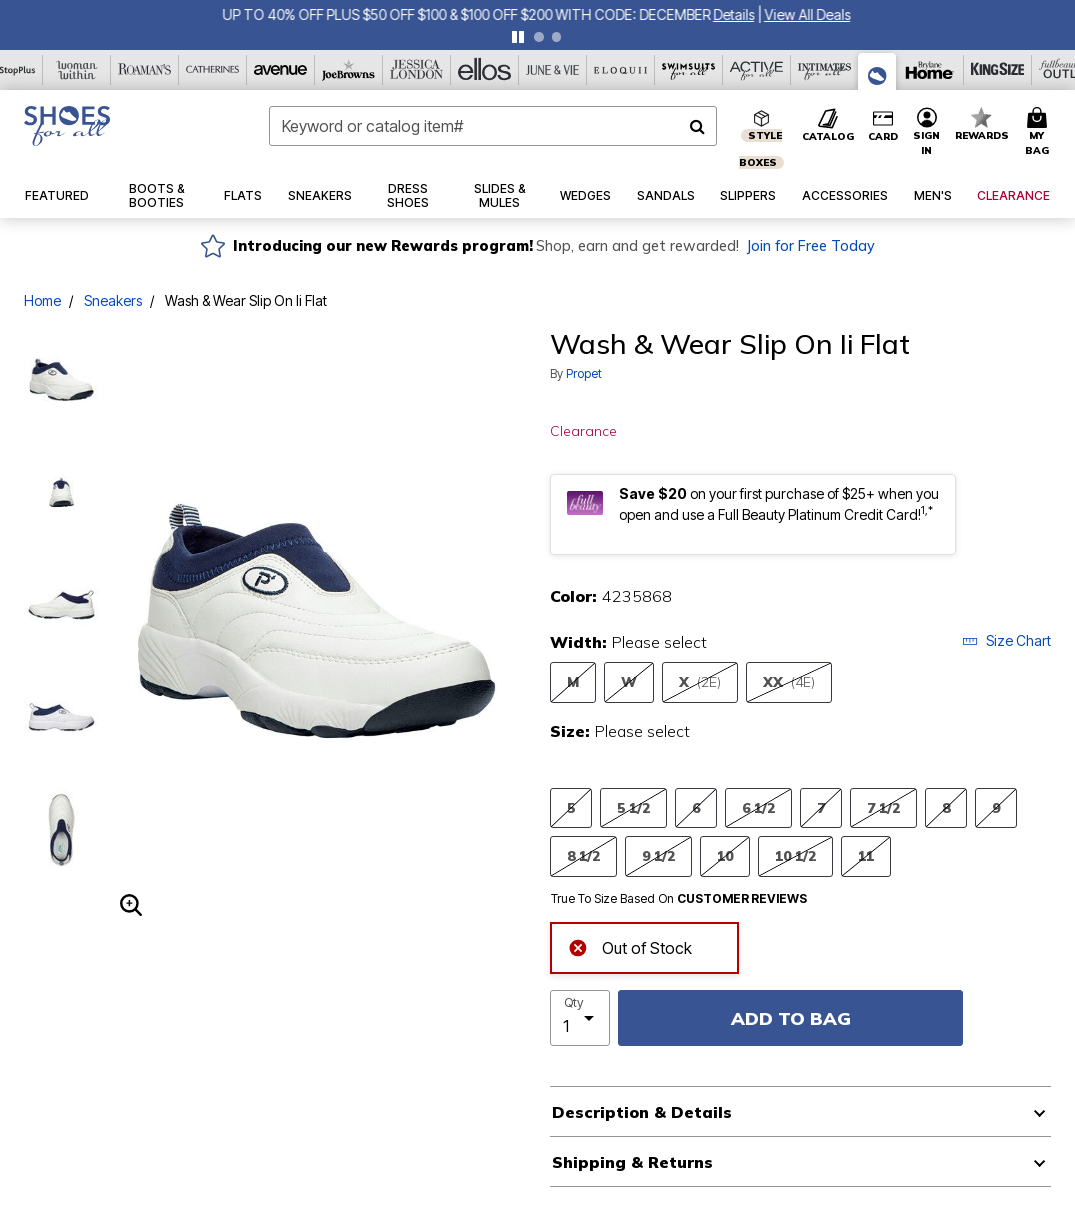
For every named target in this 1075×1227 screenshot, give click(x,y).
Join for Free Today (810, 246)
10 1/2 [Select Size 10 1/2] (795, 855)
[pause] (518, 37)
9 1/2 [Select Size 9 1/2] (658, 855)
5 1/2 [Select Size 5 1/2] (633, 807)
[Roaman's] (145, 70)
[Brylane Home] (930, 70)
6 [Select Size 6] (696, 807)
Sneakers (113, 300)
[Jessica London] (417, 70)
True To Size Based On (679, 899)
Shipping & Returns (632, 1162)
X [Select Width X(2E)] (700, 682)
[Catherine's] (213, 70)
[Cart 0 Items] (1039, 132)
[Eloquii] (621, 70)
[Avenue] (281, 70)
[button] (927, 132)
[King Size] (998, 70)
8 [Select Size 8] (946, 807)
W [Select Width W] (629, 681)
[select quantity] (580, 1018)
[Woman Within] (77, 70)
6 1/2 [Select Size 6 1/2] (758, 807)
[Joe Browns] (349, 70)
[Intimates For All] (825, 70)
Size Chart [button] (1006, 640)
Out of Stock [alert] (630, 946)
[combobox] (493, 126)
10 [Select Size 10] (725, 855)
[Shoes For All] (877, 71)
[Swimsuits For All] (689, 70)
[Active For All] (757, 70)
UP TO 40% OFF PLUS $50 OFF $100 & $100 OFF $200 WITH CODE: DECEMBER (469, 14)
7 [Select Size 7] (821, 807)
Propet (584, 373)
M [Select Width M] (573, 681)
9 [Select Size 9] (996, 807)
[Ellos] (485, 70)
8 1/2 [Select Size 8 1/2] (583, 855)
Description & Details (642, 1112)
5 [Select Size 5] (571, 807)
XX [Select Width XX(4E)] (789, 682)
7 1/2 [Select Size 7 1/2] (883, 807)
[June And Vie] (553, 70)
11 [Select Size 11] (866, 855)
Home (42, 300)
